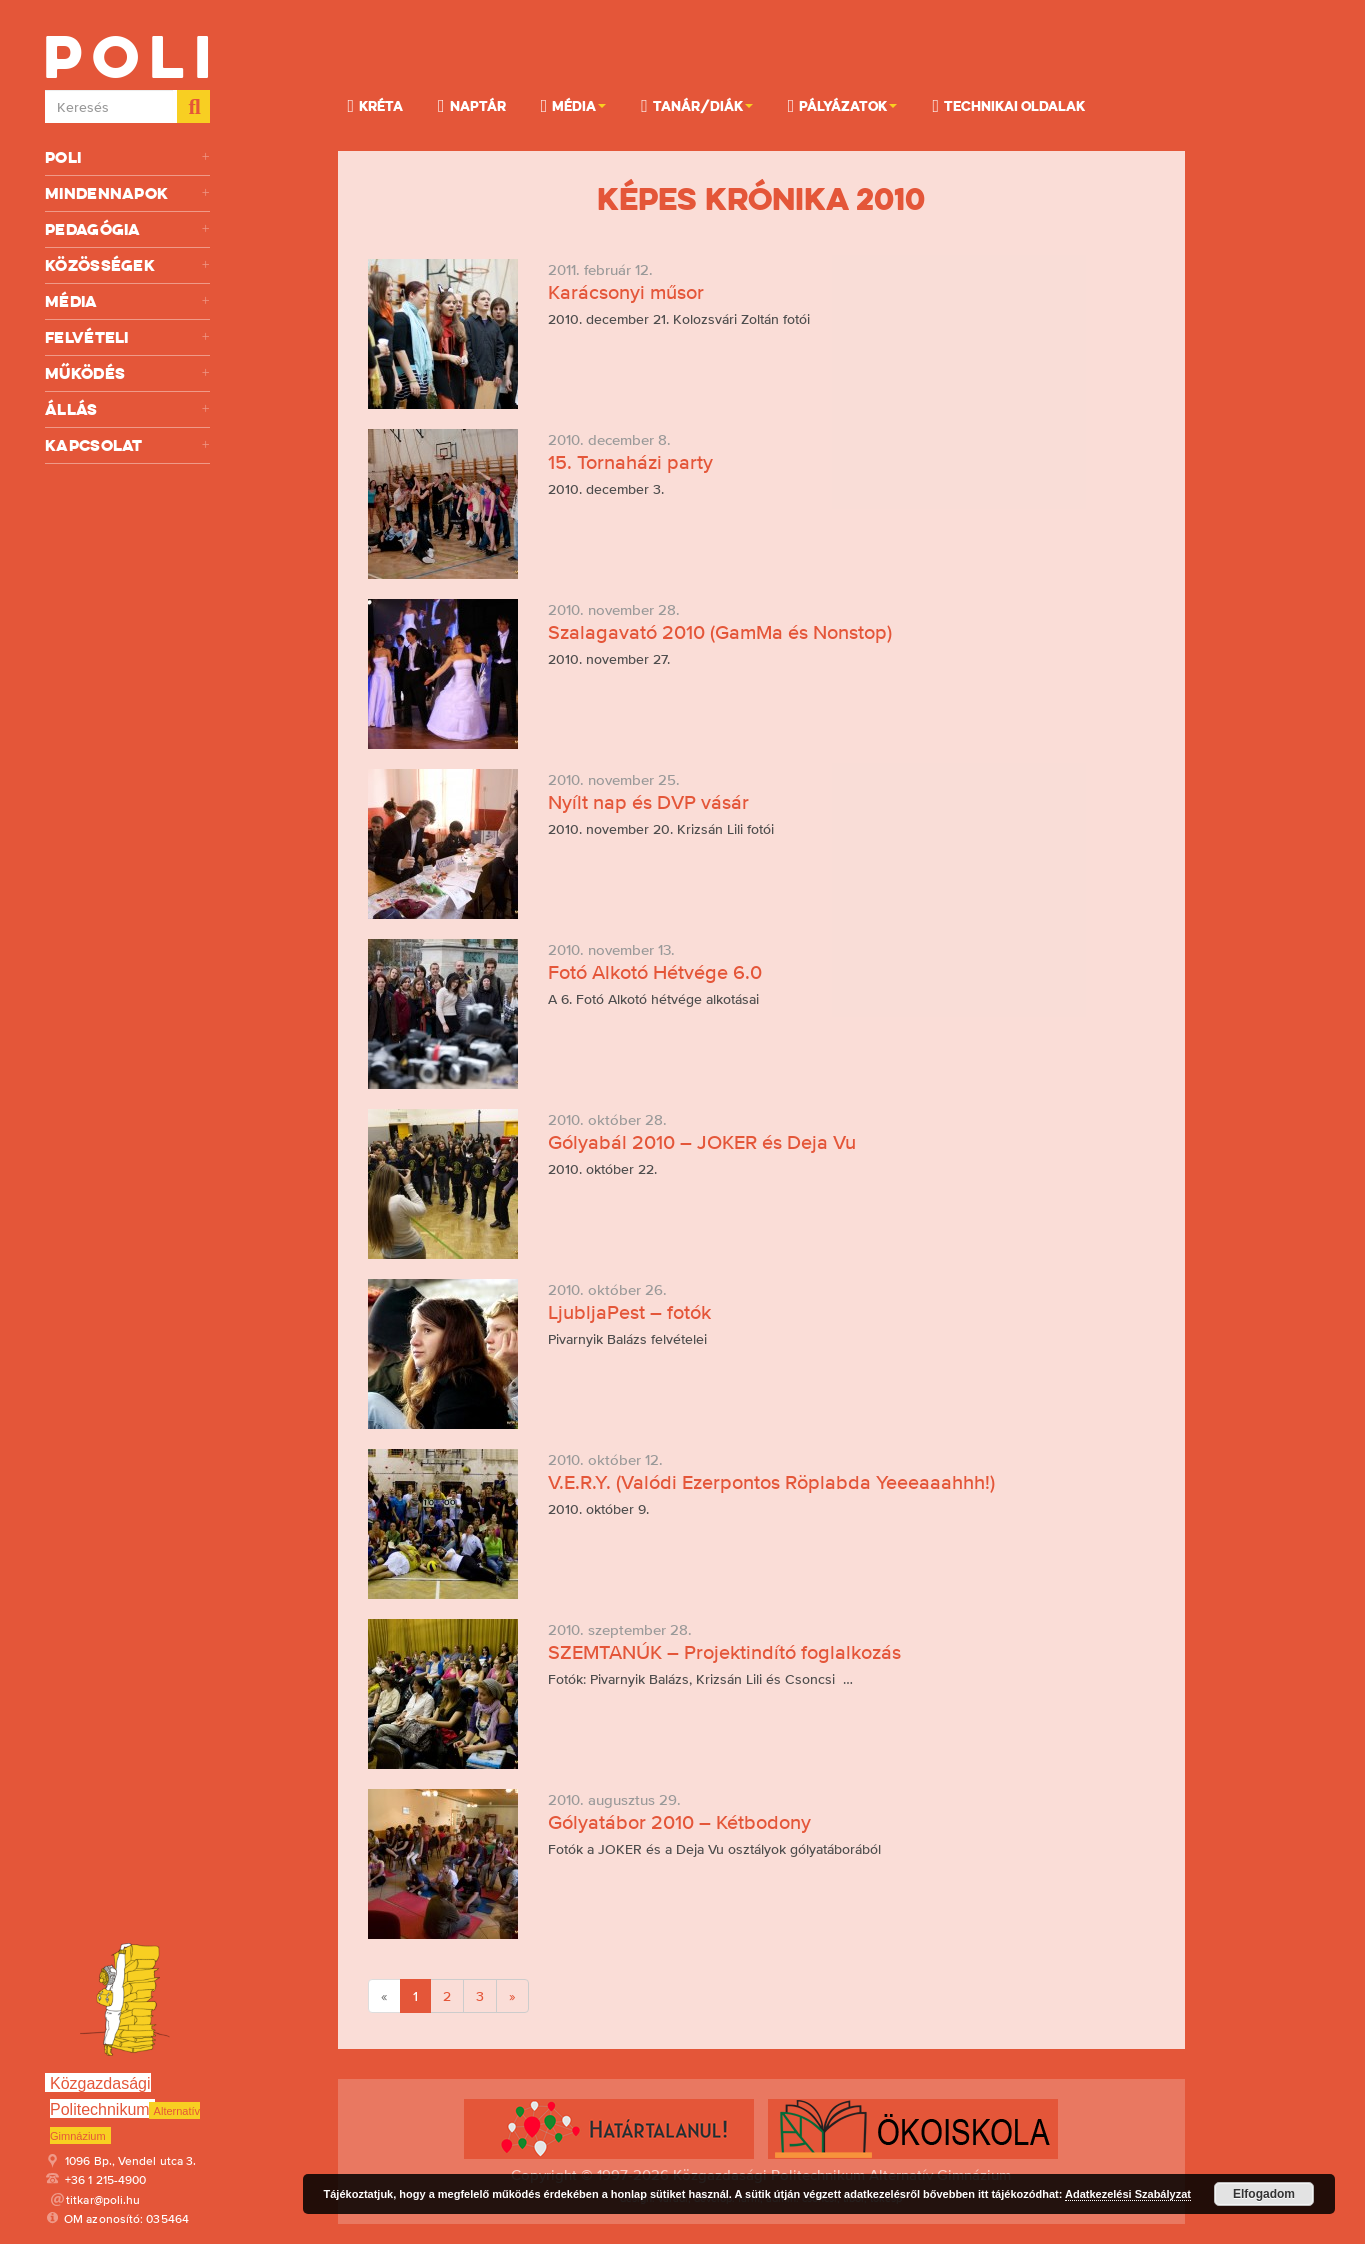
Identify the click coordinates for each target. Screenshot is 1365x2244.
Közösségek (127, 265)
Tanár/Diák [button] (697, 105)
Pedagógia (127, 229)
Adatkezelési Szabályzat (1128, 2194)
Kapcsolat (127, 445)
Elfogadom (1264, 2194)
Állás (127, 409)
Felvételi (127, 337)
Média (127, 301)
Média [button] (574, 105)
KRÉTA (376, 105)
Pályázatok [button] (843, 105)
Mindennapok (127, 193)
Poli (127, 157)
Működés (127, 373)
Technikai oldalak (1008, 105)
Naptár (472, 105)
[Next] (512, 1996)
